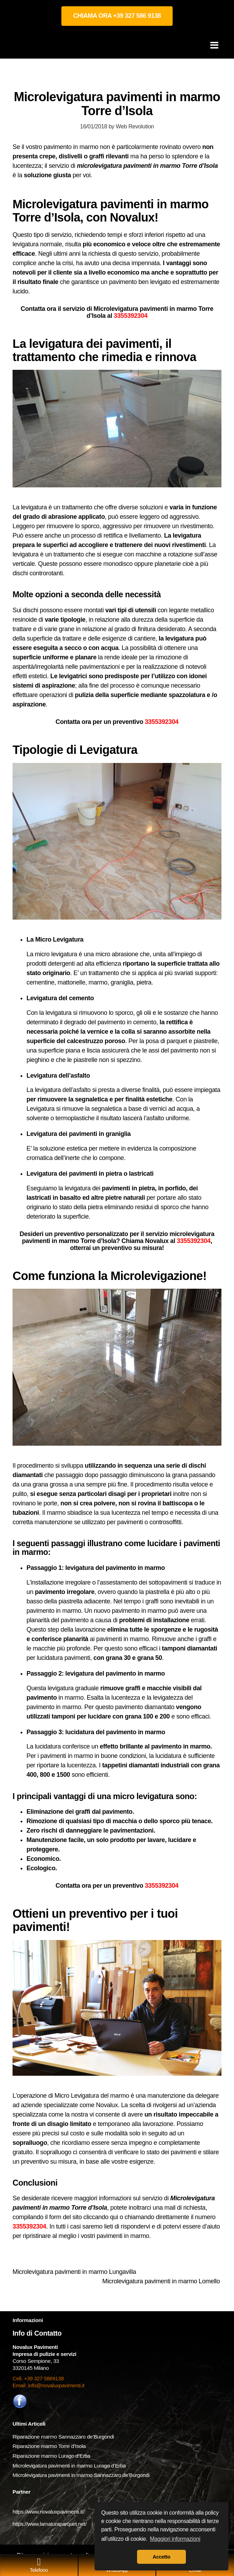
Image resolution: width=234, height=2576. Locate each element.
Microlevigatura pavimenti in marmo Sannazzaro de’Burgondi (82, 2475)
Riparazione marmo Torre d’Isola (49, 2446)
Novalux (107, 2105)
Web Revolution (135, 126)
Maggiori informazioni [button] (175, 2539)
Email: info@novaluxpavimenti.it (48, 2385)
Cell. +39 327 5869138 (38, 2378)
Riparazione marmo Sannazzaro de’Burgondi (63, 2437)
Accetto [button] (161, 2557)
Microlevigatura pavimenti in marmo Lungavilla (75, 2271)
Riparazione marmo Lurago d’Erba (51, 2456)
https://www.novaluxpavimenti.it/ (48, 2512)
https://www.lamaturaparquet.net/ (49, 2524)
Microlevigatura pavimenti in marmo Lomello (161, 2281)
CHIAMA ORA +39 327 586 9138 (117, 15)
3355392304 (131, 315)
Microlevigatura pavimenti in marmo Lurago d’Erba (70, 2466)
